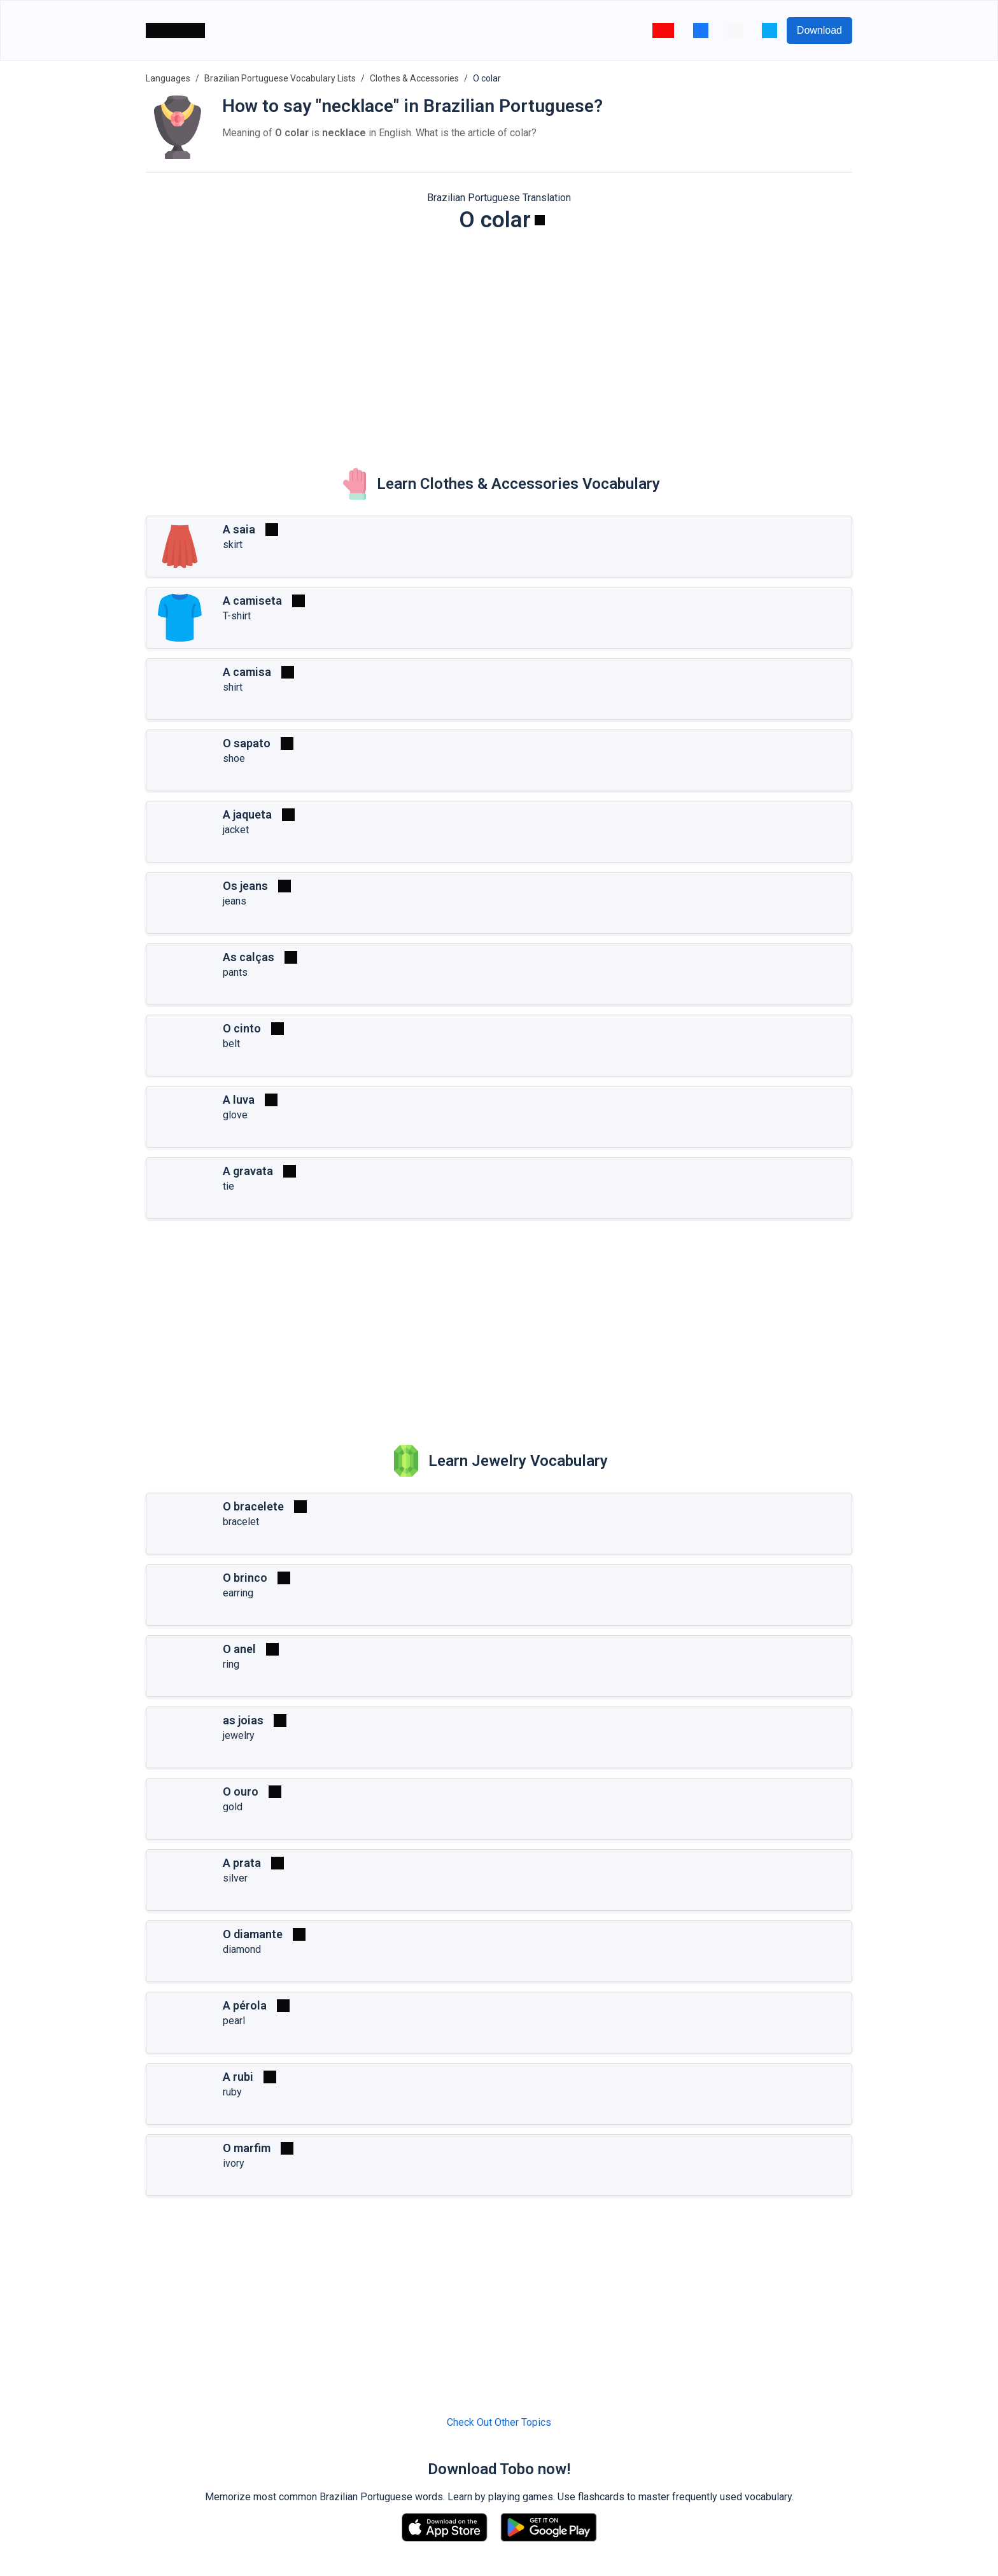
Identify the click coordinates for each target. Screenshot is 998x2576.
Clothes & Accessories (414, 78)
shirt (232, 687)
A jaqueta (247, 814)
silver (235, 1878)
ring (231, 1664)
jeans (234, 901)
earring (238, 1593)
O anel (239, 1649)
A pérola (245, 2005)
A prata (242, 1862)
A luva (239, 1099)
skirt (232, 544)
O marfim (247, 2148)
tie (228, 1186)
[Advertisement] (499, 341)
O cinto (242, 1028)
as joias (243, 1720)
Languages (168, 78)
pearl (234, 2021)
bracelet (241, 1522)
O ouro (240, 1791)
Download (819, 30)
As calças (248, 957)
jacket (236, 830)
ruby (232, 2092)
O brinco (245, 1577)
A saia (239, 529)
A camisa (247, 672)
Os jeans (245, 885)
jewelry (239, 1735)
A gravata (248, 1171)
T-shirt (237, 616)
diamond (242, 1949)
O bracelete (253, 1506)
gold (232, 1807)
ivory (233, 2163)
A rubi (238, 2076)
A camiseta (252, 600)
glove (235, 1115)
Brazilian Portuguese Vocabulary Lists (280, 78)
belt (231, 1044)
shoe (234, 758)
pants (235, 972)
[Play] (540, 220)
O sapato (247, 743)
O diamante (253, 1934)
